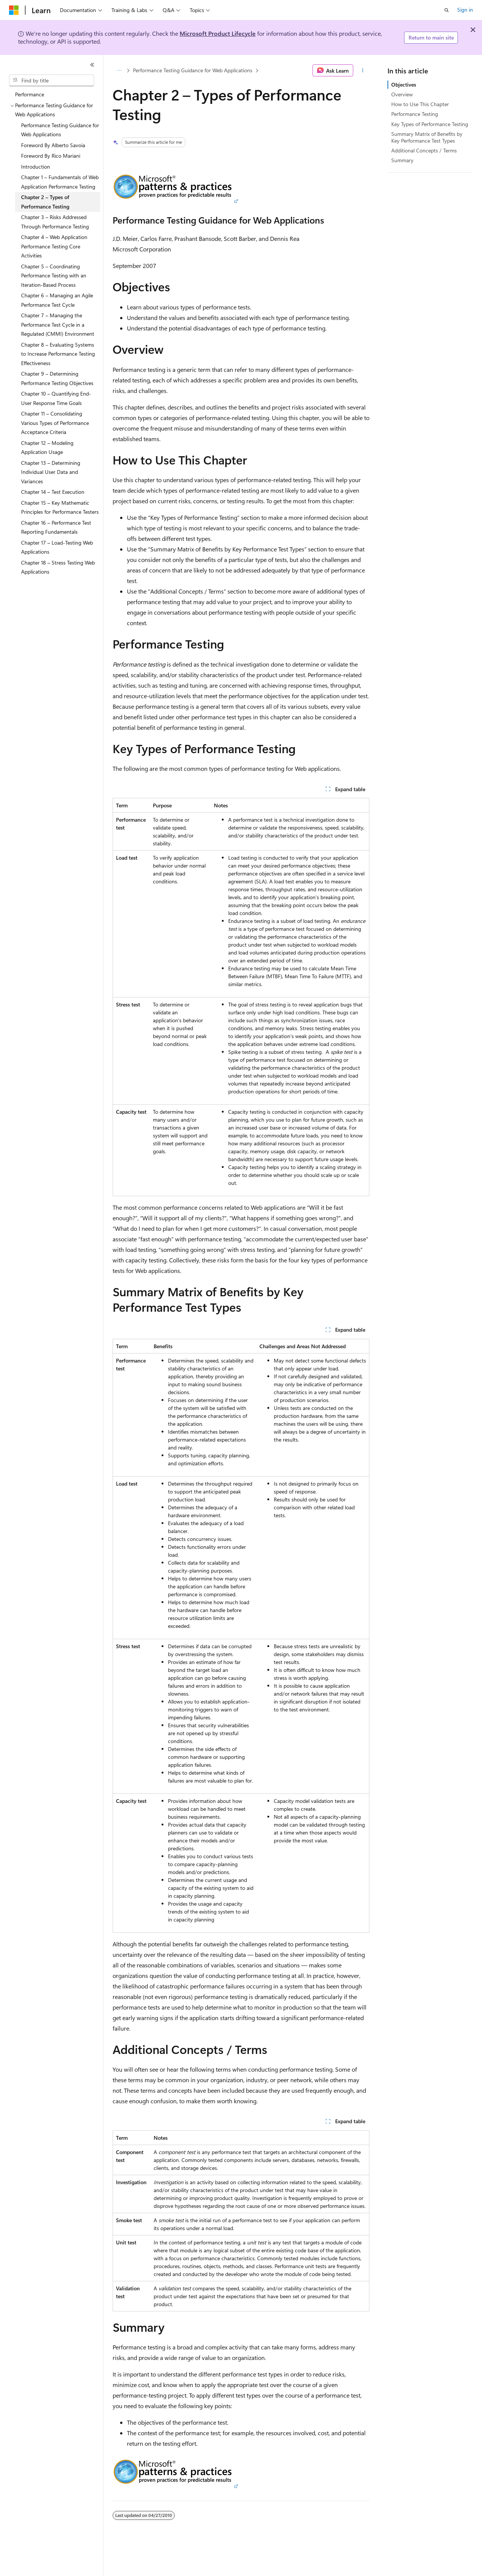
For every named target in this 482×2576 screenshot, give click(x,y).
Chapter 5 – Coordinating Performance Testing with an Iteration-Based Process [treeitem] (53, 275)
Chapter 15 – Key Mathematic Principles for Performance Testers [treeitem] (60, 507)
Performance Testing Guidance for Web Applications (192, 70)
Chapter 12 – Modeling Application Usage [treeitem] (47, 447)
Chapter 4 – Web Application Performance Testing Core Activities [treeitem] (54, 246)
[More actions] (362, 70)
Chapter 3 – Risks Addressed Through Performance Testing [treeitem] (55, 221)
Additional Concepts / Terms (424, 150)
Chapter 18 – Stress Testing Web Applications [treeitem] (58, 567)
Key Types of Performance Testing (429, 124)
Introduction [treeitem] (35, 166)
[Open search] (446, 10)
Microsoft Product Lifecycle (218, 33)
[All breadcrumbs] (119, 70)
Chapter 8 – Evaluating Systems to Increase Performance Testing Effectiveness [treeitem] (58, 354)
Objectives (403, 84)
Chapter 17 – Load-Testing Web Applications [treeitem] (57, 547)
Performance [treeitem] (29, 94)
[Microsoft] (14, 10)
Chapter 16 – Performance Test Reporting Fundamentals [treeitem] (56, 527)
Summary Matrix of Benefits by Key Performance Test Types (426, 137)
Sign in (465, 9)
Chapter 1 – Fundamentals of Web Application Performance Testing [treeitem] (60, 182)
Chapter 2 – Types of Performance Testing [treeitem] (45, 201)
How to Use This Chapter (420, 104)
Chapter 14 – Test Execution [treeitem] (52, 491)
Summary (402, 160)
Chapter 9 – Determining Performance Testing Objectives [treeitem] (57, 378)
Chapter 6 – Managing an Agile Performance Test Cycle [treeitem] (57, 300)
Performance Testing (414, 113)
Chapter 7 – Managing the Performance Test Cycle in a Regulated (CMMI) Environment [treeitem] (57, 324)
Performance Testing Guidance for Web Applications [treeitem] (60, 130)
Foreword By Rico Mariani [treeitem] (50, 155)
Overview (402, 94)
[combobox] (51, 81)
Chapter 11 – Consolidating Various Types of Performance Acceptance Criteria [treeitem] (55, 422)
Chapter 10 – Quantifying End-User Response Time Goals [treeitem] (56, 398)
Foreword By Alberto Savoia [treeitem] (53, 145)
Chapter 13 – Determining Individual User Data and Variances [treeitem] (50, 472)
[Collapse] (92, 65)
